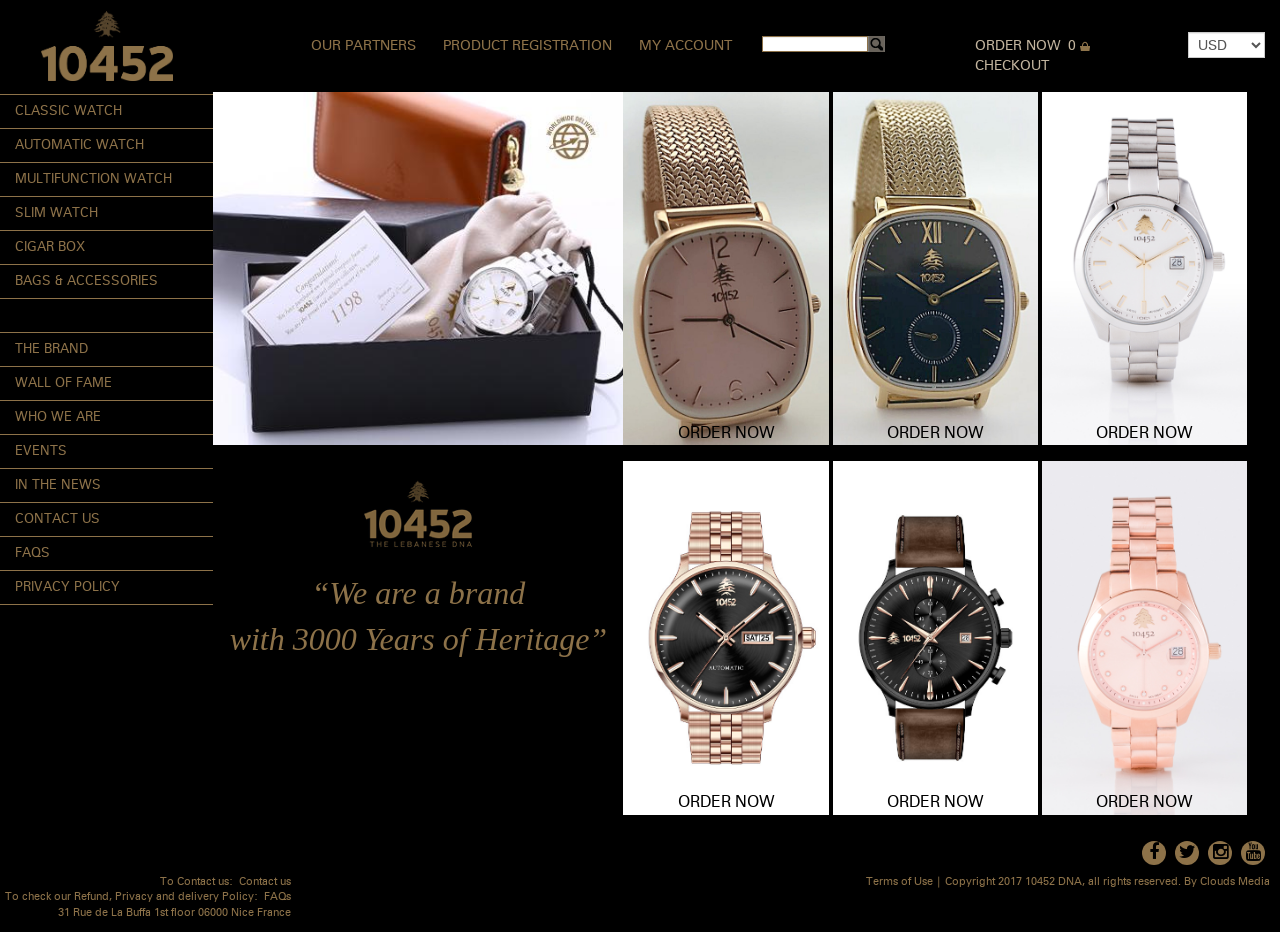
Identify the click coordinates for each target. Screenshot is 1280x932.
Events (41, 451)
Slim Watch (56, 213)
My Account (685, 46)
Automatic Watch (79, 145)
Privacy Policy (67, 587)
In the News (58, 485)
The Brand (51, 349)
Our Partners (363, 46)
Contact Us (57, 519)
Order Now (1018, 46)
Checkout (1012, 66)
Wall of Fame (63, 383)
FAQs (32, 553)
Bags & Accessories (86, 281)
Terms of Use (899, 882)
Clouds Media (1235, 882)
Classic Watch (68, 111)
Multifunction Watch (93, 179)
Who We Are (58, 417)
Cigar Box (50, 247)
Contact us (265, 882)
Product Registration (527, 46)
